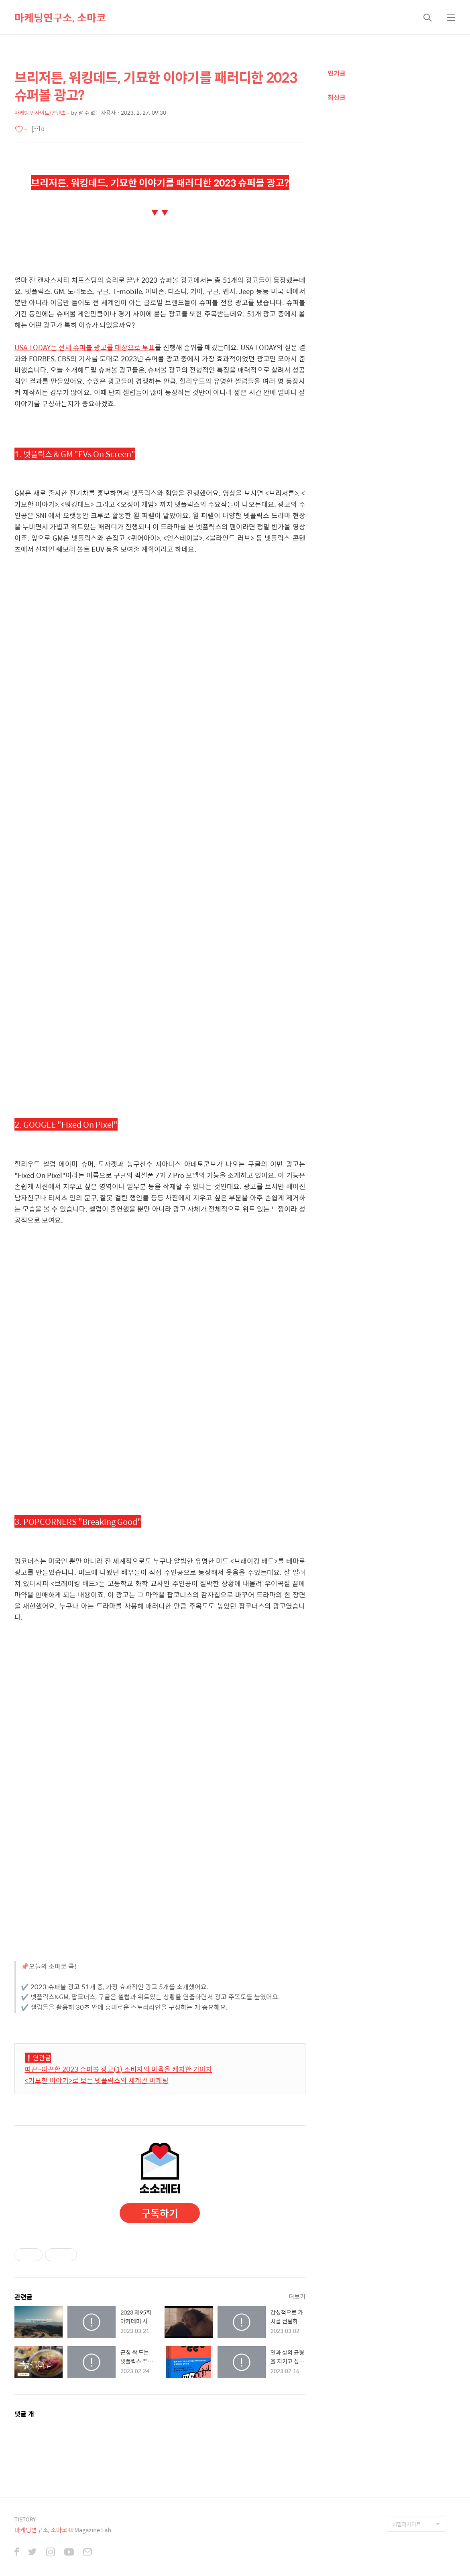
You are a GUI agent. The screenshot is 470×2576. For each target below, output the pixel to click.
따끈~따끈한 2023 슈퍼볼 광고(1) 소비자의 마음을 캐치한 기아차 (118, 2069)
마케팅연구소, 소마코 (60, 17)
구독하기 (159, 2212)
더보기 (297, 2296)
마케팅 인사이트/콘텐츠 (40, 112)
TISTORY (25, 2519)
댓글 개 (24, 2414)
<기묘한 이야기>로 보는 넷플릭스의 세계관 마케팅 (97, 2080)
